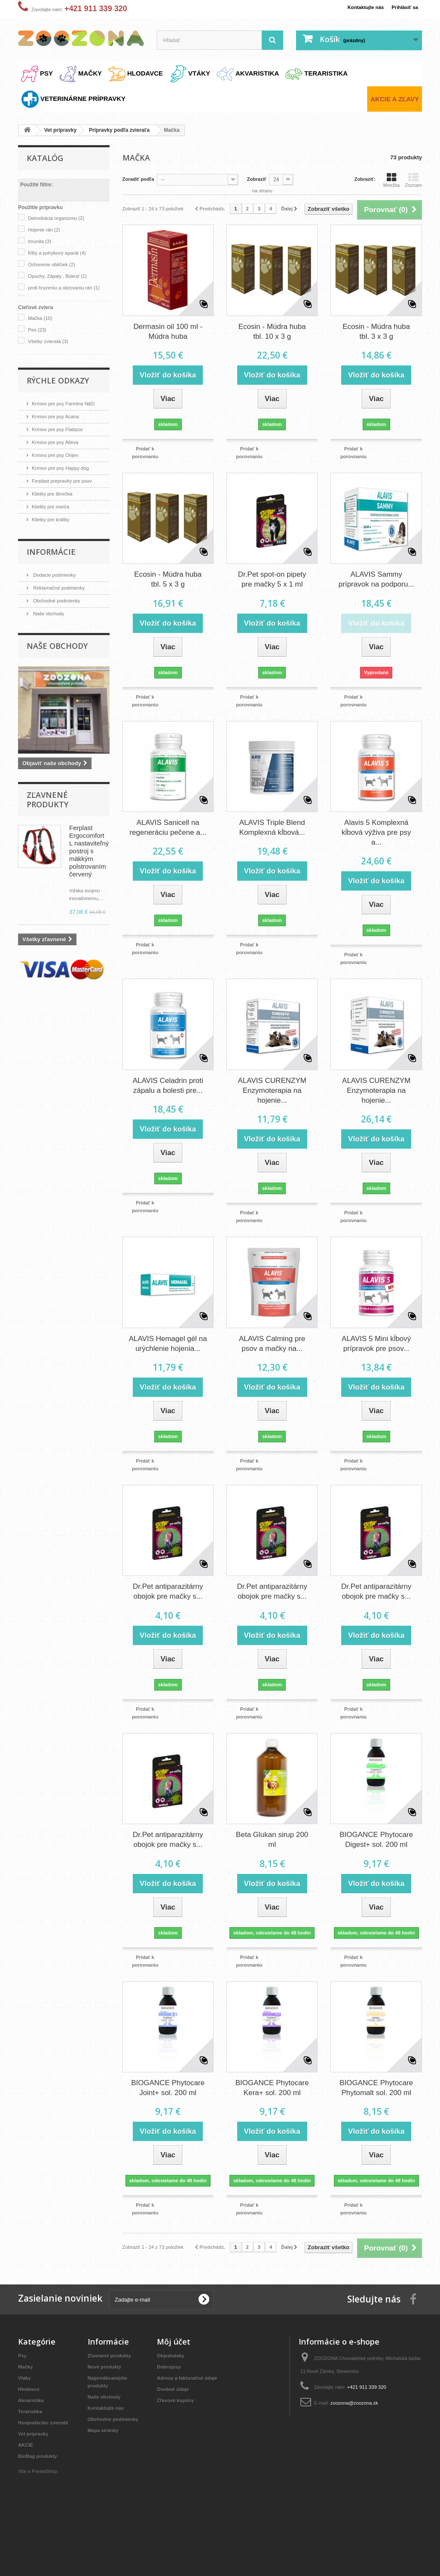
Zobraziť (263, 179)
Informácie (51, 552)
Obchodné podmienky (60, 600)
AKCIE (26, 2503)
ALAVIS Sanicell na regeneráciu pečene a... (167, 846)
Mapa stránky (105, 2488)
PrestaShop (48, 2529)
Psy (23, 2406)
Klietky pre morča (53, 506)
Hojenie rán (46, 229)
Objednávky (173, 2406)
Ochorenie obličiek (55, 264)
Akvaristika (33, 2450)
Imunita (41, 241)
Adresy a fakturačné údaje (191, 2428)
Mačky (26, 2417)
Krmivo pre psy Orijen (59, 455)
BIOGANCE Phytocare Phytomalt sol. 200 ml (376, 2112)
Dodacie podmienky (57, 575)
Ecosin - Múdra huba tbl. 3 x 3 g (376, 350)
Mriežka (391, 180)
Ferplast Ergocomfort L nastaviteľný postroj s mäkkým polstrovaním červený (89, 851)
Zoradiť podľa (140, 179)
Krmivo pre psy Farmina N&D (68, 403)
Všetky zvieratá (51, 341)
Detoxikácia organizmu (60, 218)
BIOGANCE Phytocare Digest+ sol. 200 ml (376, 1856)
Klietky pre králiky (54, 519)
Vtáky (25, 2428)
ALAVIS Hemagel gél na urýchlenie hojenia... (168, 1361)
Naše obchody (51, 613)
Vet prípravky (35, 2491)
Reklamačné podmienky (62, 587)
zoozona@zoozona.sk (360, 2453)
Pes (38, 329)
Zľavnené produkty (47, 799)
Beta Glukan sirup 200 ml (272, 1856)
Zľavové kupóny (178, 2450)
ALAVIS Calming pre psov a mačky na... (272, 1361)
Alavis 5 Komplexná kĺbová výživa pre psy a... (376, 851)
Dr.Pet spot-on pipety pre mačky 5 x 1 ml (272, 598)
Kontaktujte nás (359, 7)
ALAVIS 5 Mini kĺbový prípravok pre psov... (376, 1361)
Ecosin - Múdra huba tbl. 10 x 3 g (272, 350)
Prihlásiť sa (403, 7)
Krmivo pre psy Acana (59, 416)
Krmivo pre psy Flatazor (61, 429)
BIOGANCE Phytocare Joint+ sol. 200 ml (168, 2112)
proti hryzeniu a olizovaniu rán (59, 295)
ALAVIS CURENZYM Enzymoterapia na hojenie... (272, 1108)
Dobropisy (170, 2417)
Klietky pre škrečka (55, 493)
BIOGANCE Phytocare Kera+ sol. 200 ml (272, 2112)
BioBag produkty (40, 2514)
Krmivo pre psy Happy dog (65, 468)
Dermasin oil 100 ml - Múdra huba (167, 350)
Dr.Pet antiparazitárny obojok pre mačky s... (168, 1609)
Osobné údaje (175, 2439)
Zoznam (413, 180)
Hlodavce (30, 2439)
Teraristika (32, 2461)
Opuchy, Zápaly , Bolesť (62, 276)
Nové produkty (107, 2417)
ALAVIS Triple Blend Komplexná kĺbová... (272, 846)
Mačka (42, 318)
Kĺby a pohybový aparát (61, 252)
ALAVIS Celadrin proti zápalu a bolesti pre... (168, 1103)
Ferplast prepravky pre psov (66, 480)
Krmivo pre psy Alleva (59, 442)
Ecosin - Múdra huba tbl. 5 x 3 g (168, 598)
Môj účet (173, 2392)
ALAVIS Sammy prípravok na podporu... (376, 598)
